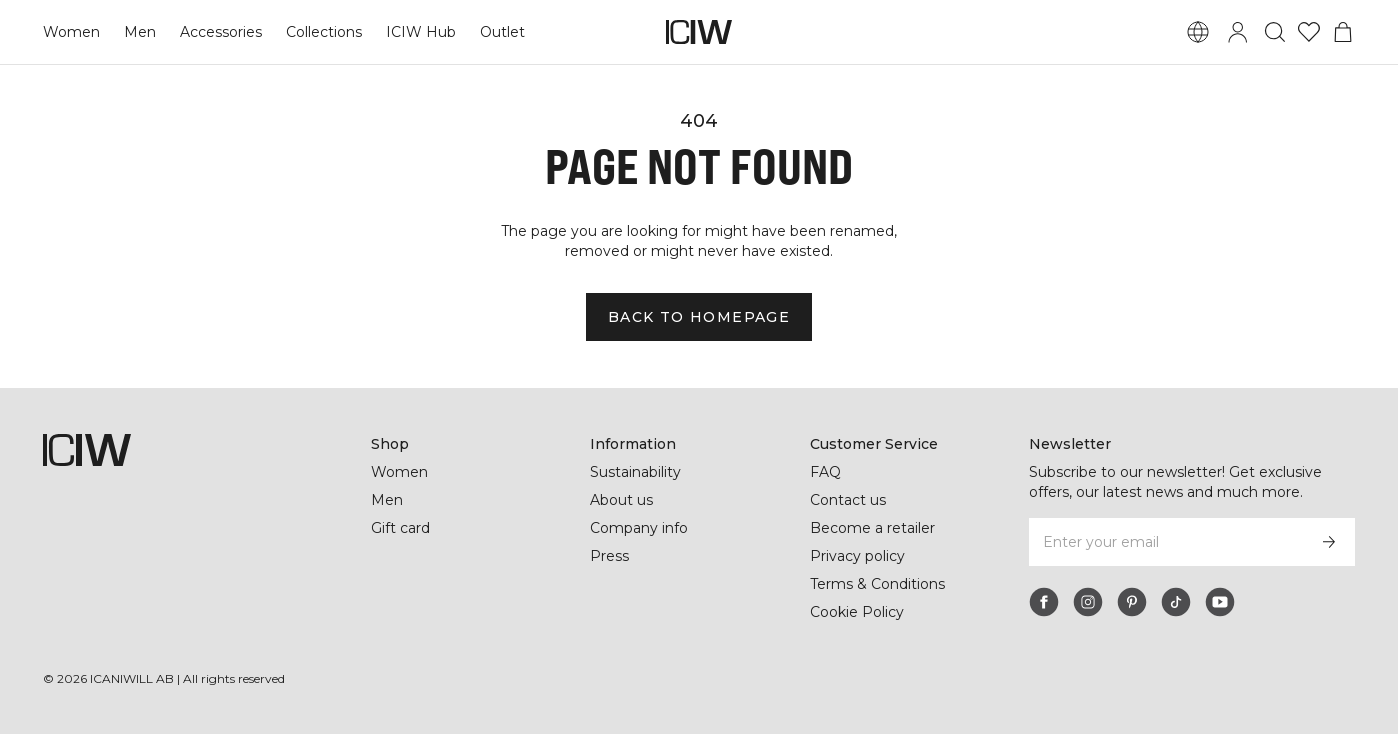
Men (138, 32)
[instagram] (1088, 602)
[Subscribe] (1329, 542)
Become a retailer (872, 528)
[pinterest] (1132, 602)
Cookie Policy (857, 612)
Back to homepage (698, 317)
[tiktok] (1176, 602)
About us (621, 500)
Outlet (498, 32)
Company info (639, 528)
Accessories (218, 32)
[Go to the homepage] (699, 32)
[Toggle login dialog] (1238, 32)
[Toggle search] (1275, 32)
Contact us (848, 500)
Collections (322, 32)
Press (609, 556)
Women (71, 32)
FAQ (825, 472)
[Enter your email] (1165, 542)
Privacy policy (859, 556)
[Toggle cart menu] (1343, 32)
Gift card (401, 528)
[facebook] (1044, 602)
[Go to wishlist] (1309, 32)
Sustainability (637, 472)
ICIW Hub (418, 32)
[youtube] (1220, 602)
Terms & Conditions (878, 584)
